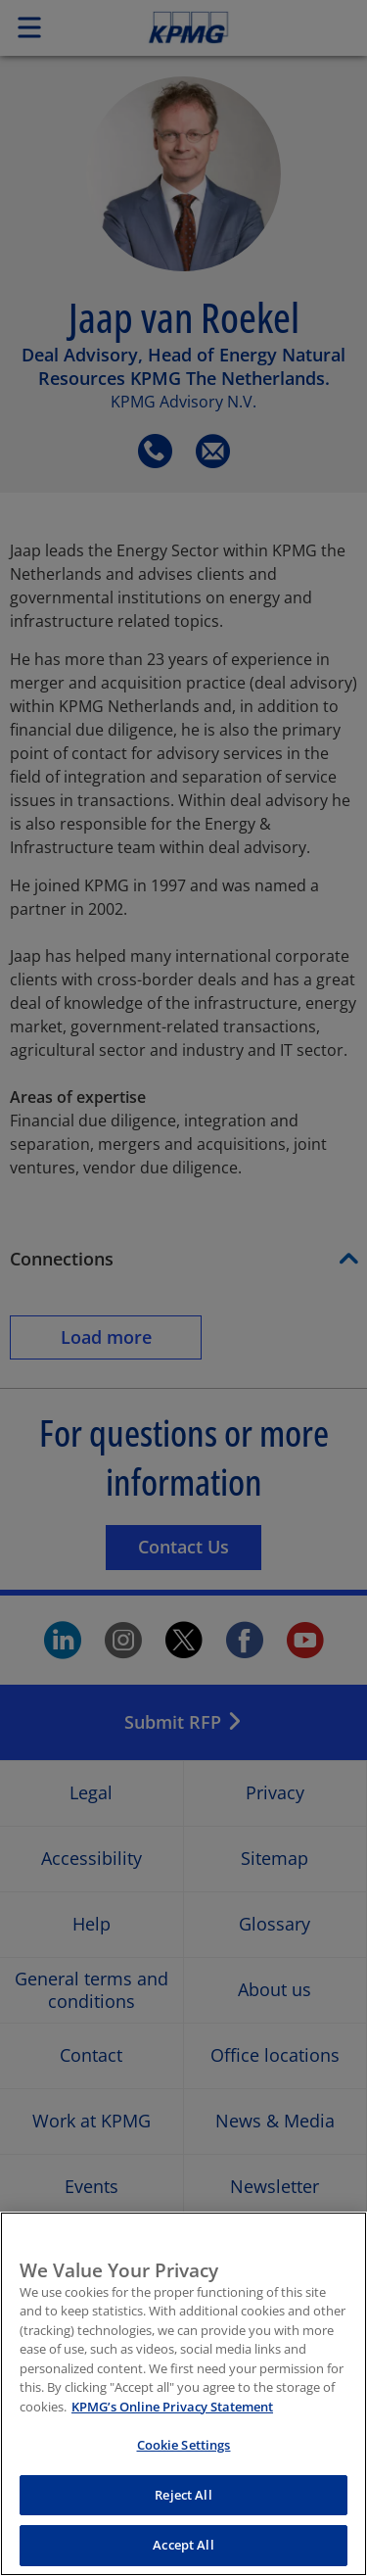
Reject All (183, 2495)
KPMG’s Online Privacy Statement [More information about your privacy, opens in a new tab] (172, 2406)
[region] (183, 2394)
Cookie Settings (184, 2445)
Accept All (183, 2544)
